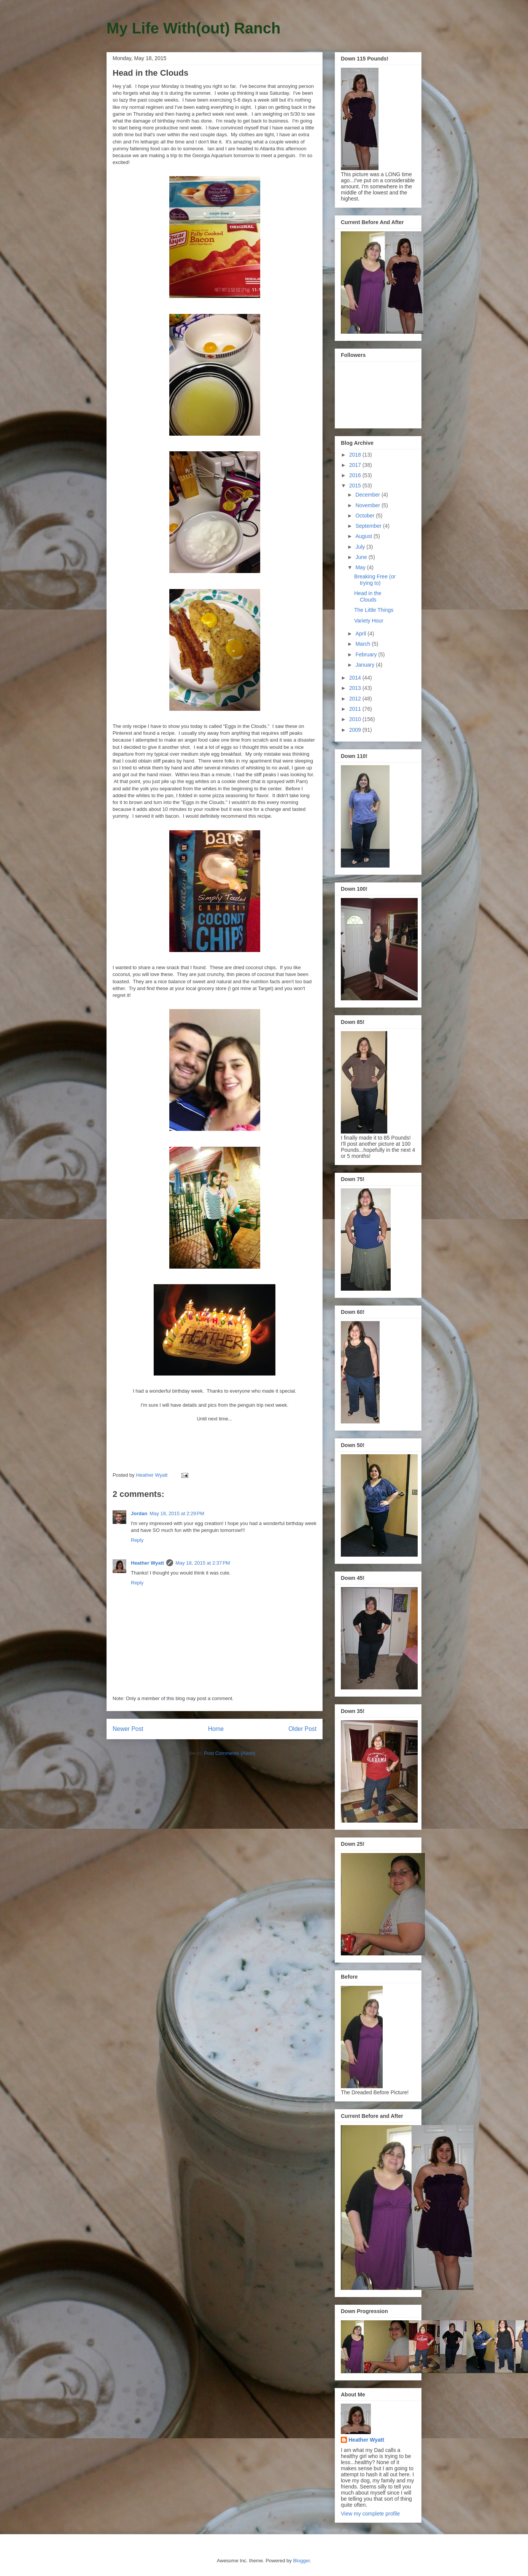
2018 (356, 455)
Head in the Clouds (368, 596)
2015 (356, 485)
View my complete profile (370, 2514)
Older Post (302, 1729)
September (369, 526)
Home (216, 1729)
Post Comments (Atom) (229, 1753)
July (360, 547)
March (363, 644)
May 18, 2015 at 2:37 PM (202, 1563)
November (368, 505)
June (361, 557)
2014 (356, 678)
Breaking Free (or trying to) (375, 579)
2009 (356, 730)
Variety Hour (368, 621)
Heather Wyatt (147, 1563)
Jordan (139, 1513)
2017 (356, 465)
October (365, 516)
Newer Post (128, 1729)
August (364, 536)
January (365, 665)
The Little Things (373, 610)
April (361, 633)
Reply (137, 1540)
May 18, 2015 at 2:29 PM (176, 1513)
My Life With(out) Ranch (193, 28)
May (361, 567)
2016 (356, 475)
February (366, 654)
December (368, 495)
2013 (356, 688)
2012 (356, 699)
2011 (356, 709)
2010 (356, 719)
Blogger (301, 2560)
